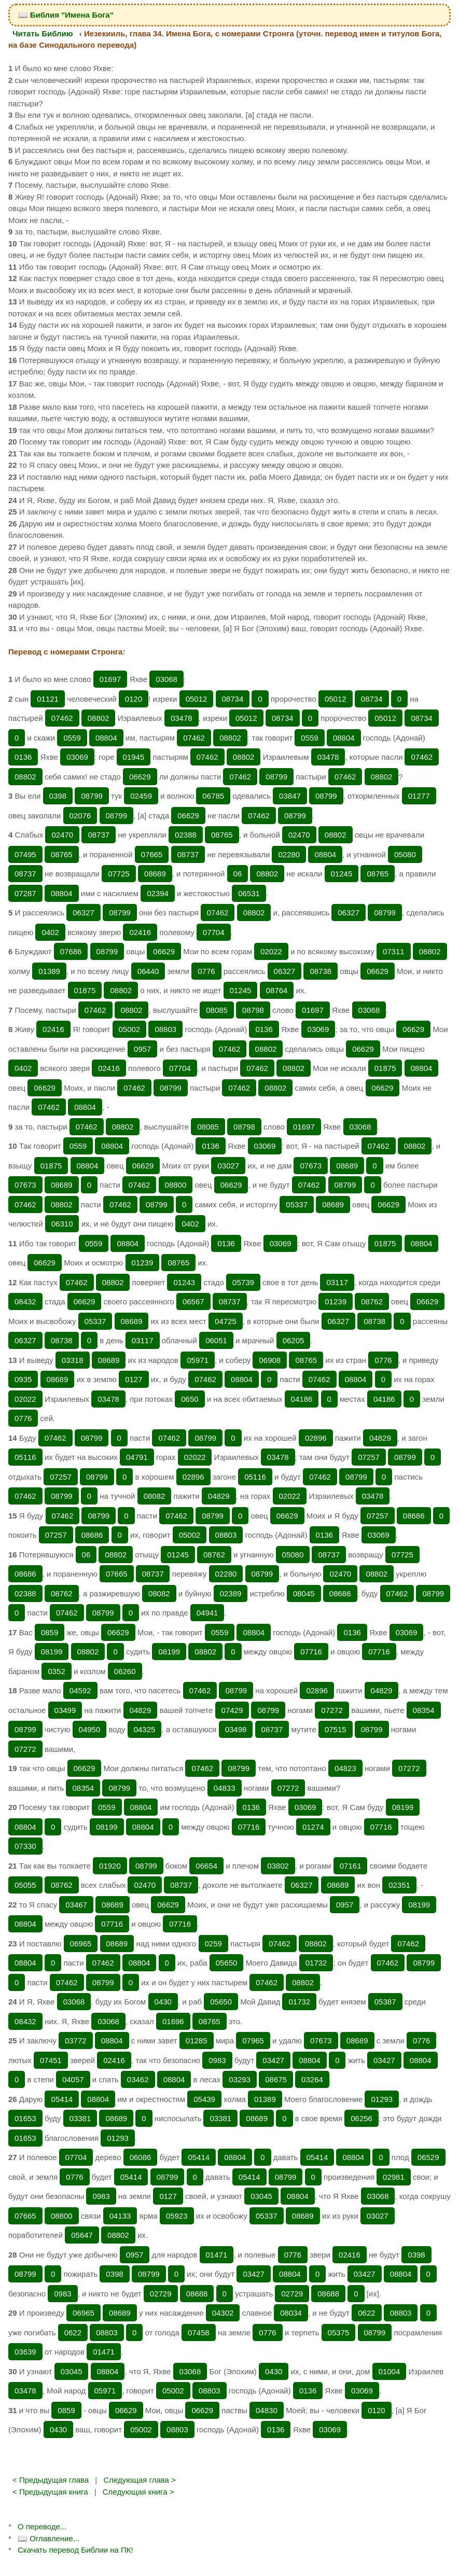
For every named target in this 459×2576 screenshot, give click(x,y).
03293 (240, 2079)
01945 (134, 757)
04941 (207, 1612)
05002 (130, 1029)
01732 (316, 1962)
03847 (290, 795)
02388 (186, 834)
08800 (176, 1184)
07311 (394, 951)
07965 (253, 2040)
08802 (98, 718)
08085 (217, 1010)
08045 (304, 1593)
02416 (140, 932)
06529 (428, 2157)
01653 (25, 2118)
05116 (25, 1457)
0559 (71, 737)
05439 (204, 2099)
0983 (217, 2060)
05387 (385, 2001)
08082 (154, 1496)
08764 (277, 990)
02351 (399, 1885)
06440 (148, 971)
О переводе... (42, 2526)
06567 (193, 1301)
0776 (206, 971)
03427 (273, 2060)
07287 (25, 893)
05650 (227, 1962)
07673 (311, 1165)
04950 (90, 1729)
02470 (62, 834)
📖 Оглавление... (48, 2538)
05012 (196, 698)
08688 (197, 2293)
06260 (125, 1671)
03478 (181, 718)
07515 (335, 1729)
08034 (291, 2312)
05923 (177, 2215)
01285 (196, 2040)
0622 (366, 2312)
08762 (372, 1301)
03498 (236, 1729)
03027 (228, 1165)
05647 (82, 2235)
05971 (197, 1360)
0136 (23, 757)
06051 (216, 1340)
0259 (213, 1943)
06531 (249, 893)
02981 (394, 2177)
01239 (143, 1262)
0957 (142, 1049)
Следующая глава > (139, 2479)
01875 (85, 990)
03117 (337, 1282)
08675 (276, 2079)
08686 (414, 1515)
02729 (161, 2293)
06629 (140, 776)
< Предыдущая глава (50, 2479)
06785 (213, 795)
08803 (165, 1029)
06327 (83, 912)
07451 (51, 2060)
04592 (80, 1690)
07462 (62, 718)
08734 (233, 698)
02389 (231, 1593)
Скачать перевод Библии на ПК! (75, 2549)
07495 (25, 854)
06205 (293, 1340)
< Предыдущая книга (50, 2491)
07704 (214, 932)
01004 (389, 2371)
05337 (297, 1204)
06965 (81, 1943)
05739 (243, 1282)
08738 (320, 971)
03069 (77, 757)
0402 (50, 932)
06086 (140, 2157)
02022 (271, 951)
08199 (52, 1651)
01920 (110, 1865)
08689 (155, 873)
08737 (98, 834)
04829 (380, 1437)
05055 (25, 1885)
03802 (278, 1865)
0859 (49, 1632)
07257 (369, 1457)
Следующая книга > (138, 2491)
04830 (266, 2410)
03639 (25, 2351)
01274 (313, 1826)
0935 (23, 1379)
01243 (184, 1282)
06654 (206, 1865)
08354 (424, 1710)
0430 (163, 2001)
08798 (253, 1010)
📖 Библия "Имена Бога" (66, 14)
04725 (226, 1321)
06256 (361, 2118)
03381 (80, 2118)
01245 (342, 873)
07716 (311, 1651)
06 (237, 873)
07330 (25, 1846)
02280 (289, 854)
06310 (62, 1223)
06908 (270, 1360)
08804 (106, 737)
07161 (350, 1865)
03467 (76, 1904)
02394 (158, 893)
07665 (152, 854)
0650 (189, 1399)
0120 (133, 698)
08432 (25, 1301)
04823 (345, 1768)
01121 (48, 698)
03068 (166, 679)
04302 (223, 2312)
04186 (302, 1399)
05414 (62, 2099)
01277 (419, 795)
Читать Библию (42, 33)
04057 (73, 2079)
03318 (73, 1360)
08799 (276, 776)
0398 (57, 795)
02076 (80, 815)
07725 (119, 873)
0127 (133, 1379)
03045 (261, 2196)
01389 (49, 971)
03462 (138, 2079)
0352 (56, 1671)
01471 (217, 2254)
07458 (199, 2332)
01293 (382, 2099)
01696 (173, 2021)
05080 (405, 854)
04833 (224, 1788)
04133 (120, 2215)
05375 (339, 2332)
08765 (222, 834)
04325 (145, 1729)
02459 (141, 795)
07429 (232, 1710)
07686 (71, 951)
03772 (76, 2040)
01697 (110, 679)
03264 (312, 2079)
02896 (316, 1437)
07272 (332, 1710)
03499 (65, 1710)
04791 (137, 1457)
